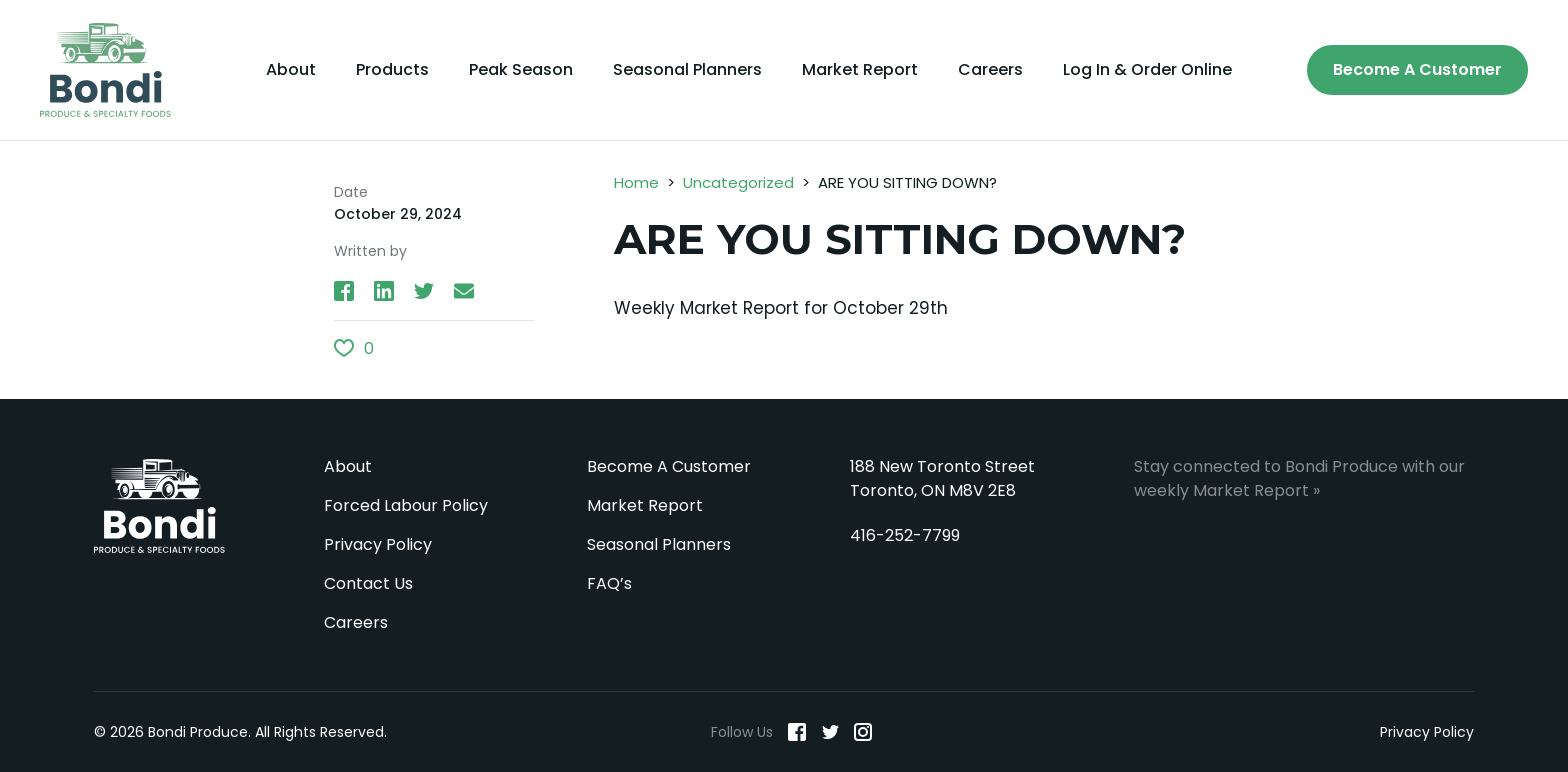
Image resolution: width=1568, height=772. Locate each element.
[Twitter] (830, 732)
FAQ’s (609, 583)
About (291, 70)
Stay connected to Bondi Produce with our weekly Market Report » (1299, 478)
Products (392, 70)
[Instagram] (863, 732)
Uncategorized (738, 182)
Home (636, 182)
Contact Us (368, 583)
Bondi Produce (159, 506)
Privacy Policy (378, 544)
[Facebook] (797, 732)
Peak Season (521, 70)
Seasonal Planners (687, 70)
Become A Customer (1417, 69)
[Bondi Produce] (105, 70)
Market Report (860, 70)
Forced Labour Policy (406, 505)
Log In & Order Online (1147, 70)
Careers (990, 70)
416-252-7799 (905, 535)
